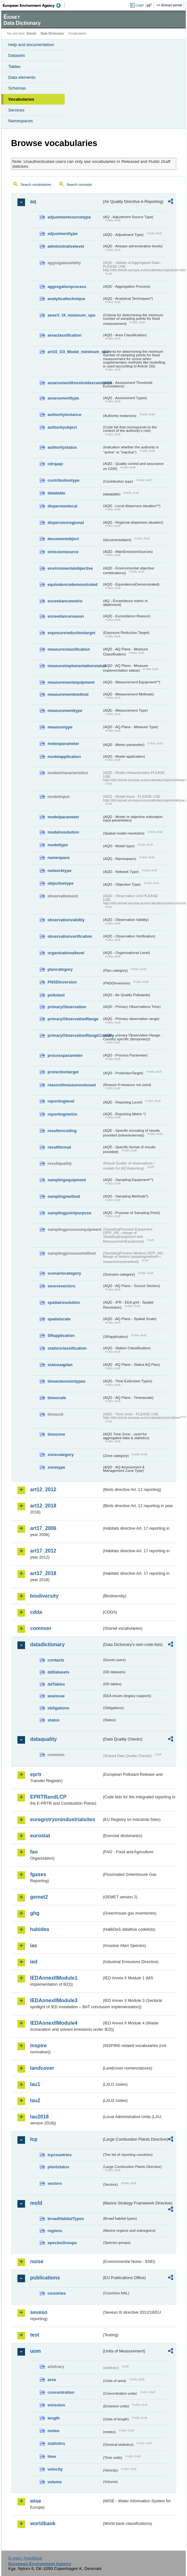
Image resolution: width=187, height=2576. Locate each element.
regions (55, 2230)
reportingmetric (63, 1114)
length (54, 2418)
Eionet (31, 33)
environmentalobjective (70, 568)
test (34, 2335)
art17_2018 (43, 1573)
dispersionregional (66, 522)
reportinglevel (61, 1101)
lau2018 (39, 2116)
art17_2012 (43, 1550)
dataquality (43, 1739)
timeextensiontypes (66, 1381)
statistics (56, 2443)
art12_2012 (43, 1489)
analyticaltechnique (66, 298)
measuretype (60, 727)
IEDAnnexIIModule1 (53, 1978)
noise (36, 2261)
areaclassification (64, 335)
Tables (14, 66)
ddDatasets (58, 1672)
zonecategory (61, 1454)
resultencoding (62, 1130)
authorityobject (62, 427)
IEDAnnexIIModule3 (53, 2000)
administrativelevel (66, 246)
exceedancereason (66, 616)
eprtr (36, 1774)
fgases (38, 1874)
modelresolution (63, 832)
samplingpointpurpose (69, 1213)
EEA (34, 5)
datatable (56, 493)
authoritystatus (62, 447)
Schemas (17, 88)
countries (57, 2293)
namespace (59, 857)
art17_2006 (43, 1528)
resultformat (59, 1147)
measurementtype (65, 710)
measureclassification (69, 649)
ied (33, 1961)
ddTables (56, 1684)
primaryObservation (67, 1006)
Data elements (21, 77)
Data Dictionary (52, 33)
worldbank (42, 2523)
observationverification (70, 936)
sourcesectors (61, 1286)
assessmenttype (63, 398)
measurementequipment (71, 682)
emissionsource (63, 551)
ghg (34, 1913)
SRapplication (61, 1335)
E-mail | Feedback (25, 2558)
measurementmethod (68, 694)
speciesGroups (62, 2242)
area (52, 2379)
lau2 (35, 2100)
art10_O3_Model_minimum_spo (75, 351)
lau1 (35, 2084)
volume (55, 2481)
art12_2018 (43, 1505)
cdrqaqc (55, 463)
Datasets (16, 55)
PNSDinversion (62, 982)
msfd (36, 2203)
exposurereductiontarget (71, 632)
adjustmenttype (63, 233)
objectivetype (61, 883)
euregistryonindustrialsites (62, 1819)
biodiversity (44, 1596)
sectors (55, 2183)
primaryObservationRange (73, 1018)
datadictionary (47, 1644)
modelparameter (63, 817)
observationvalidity (66, 919)
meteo (54, 2430)
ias (33, 1945)
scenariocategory (64, 1273)
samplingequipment (67, 1179)
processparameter (65, 1055)
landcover (42, 2068)
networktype (59, 870)
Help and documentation (31, 44)
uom (35, 2351)
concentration (61, 2392)
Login (140, 5)
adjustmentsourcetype (69, 217)
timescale (57, 1397)
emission (56, 2405)
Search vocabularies (36, 184)
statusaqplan (60, 1364)
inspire (38, 2045)
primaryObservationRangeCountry (75, 1035)
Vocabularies (21, 99)
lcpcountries (60, 2154)
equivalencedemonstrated (73, 584)
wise (35, 2501)
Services (16, 110)
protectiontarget (63, 1072)
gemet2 (39, 1897)
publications (45, 2277)
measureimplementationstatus (75, 665)
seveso (38, 2312)
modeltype (58, 844)
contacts (56, 1660)
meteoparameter (63, 743)
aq (33, 201)
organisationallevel (66, 952)
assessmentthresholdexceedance (75, 382)
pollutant (56, 995)
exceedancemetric (65, 601)
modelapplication (64, 756)
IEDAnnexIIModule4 (53, 2023)
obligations (58, 1708)
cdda (36, 1612)
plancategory (60, 969)
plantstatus (58, 2166)
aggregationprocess (67, 286)
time (52, 2456)
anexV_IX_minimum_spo (71, 315)
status (54, 1720)
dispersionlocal (62, 506)
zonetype (56, 1467)
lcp (33, 2139)
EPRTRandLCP (48, 1797)
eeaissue (56, 1696)
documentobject (63, 538)
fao (34, 1852)
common (40, 1628)
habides (39, 1929)
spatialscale (59, 1319)
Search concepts (79, 184)
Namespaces (20, 120)
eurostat (40, 1835)
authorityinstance (64, 414)
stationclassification (67, 1348)
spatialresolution (64, 1302)
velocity (55, 2469)
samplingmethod (64, 1196)
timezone (56, 1434)
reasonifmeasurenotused (72, 1085)
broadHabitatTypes (66, 2218)
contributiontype (64, 480)
